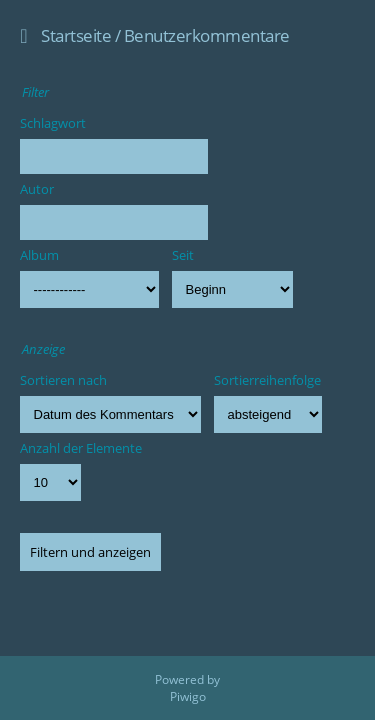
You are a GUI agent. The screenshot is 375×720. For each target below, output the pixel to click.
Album (39, 255)
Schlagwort (53, 123)
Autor (37, 189)
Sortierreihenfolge (267, 380)
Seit (183, 255)
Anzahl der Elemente (81, 448)
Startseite (76, 35)
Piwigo (188, 696)
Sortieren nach (63, 380)
